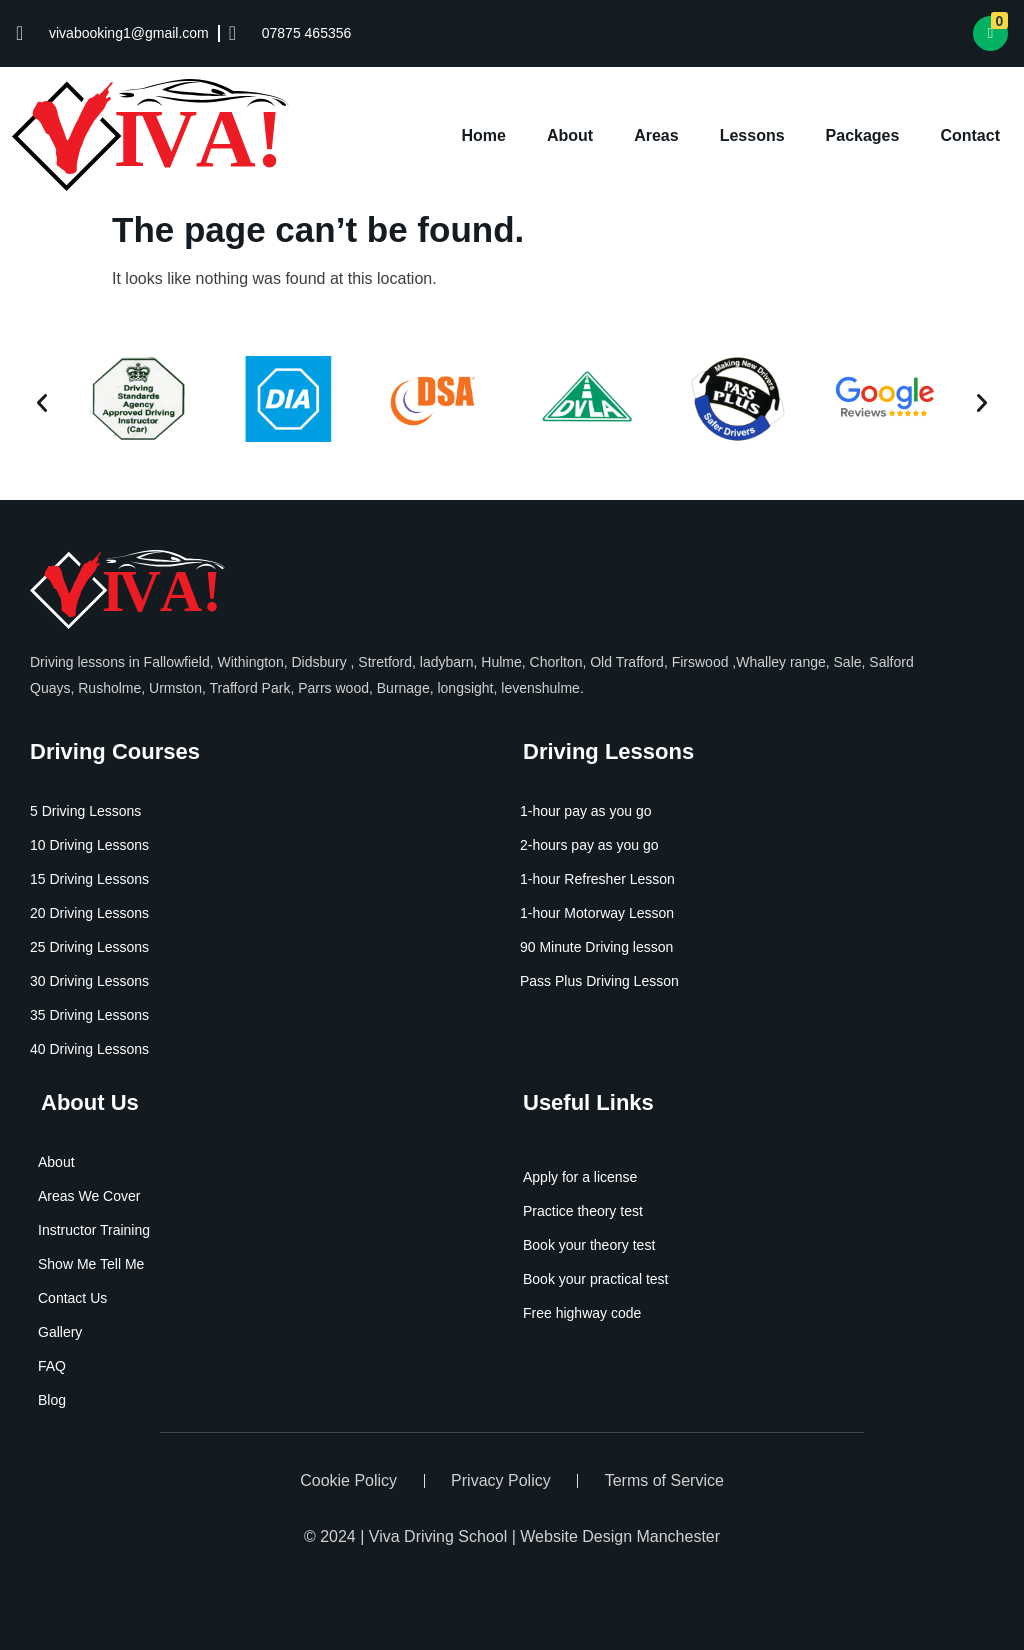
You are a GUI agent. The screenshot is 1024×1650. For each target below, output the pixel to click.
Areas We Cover (89, 1196)
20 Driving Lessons (89, 913)
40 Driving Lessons (89, 1049)
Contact (970, 135)
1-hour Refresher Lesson (597, 879)
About (570, 135)
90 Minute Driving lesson (596, 947)
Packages (863, 135)
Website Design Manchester (620, 1536)
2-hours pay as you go (589, 845)
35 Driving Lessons (89, 1015)
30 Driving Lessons (89, 981)
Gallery (60, 1332)
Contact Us (72, 1298)
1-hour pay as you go (586, 811)
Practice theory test (583, 1211)
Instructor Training (94, 1230)
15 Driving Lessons (89, 879)
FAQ (52, 1366)
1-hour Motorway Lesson (597, 913)
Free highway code (582, 1313)
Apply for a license (580, 1177)
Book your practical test (596, 1279)
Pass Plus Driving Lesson (599, 981)
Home (484, 135)
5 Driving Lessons (85, 811)
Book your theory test (589, 1245)
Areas (656, 135)
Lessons (752, 135)
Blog (52, 1400)
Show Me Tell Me (91, 1264)
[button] (42, 403)
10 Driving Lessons (89, 845)
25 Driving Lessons (89, 947)
